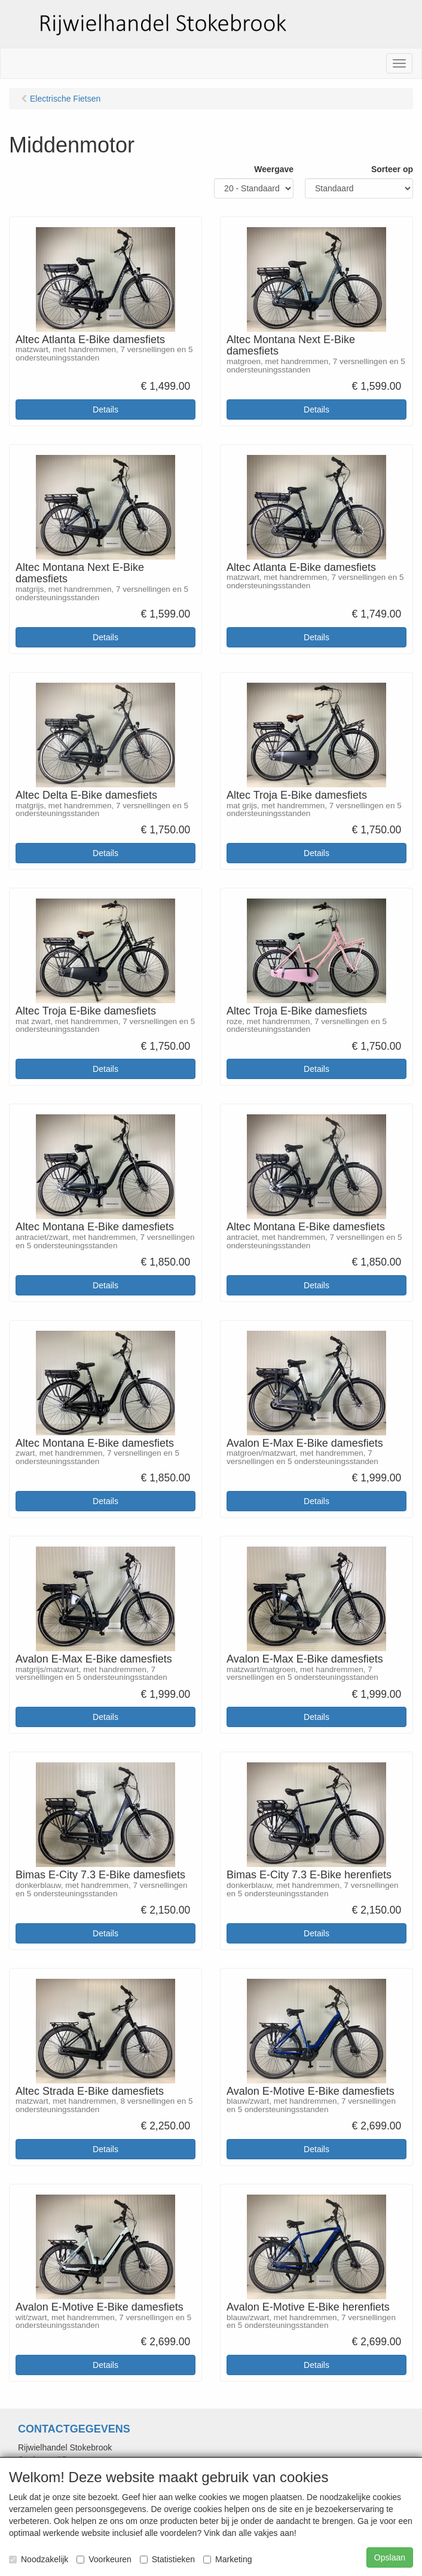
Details (105, 409)
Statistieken (167, 2559)
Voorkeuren (104, 2559)
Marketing (227, 2559)
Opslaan (389, 2557)
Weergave (273, 169)
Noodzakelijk (38, 2559)
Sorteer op (392, 169)
